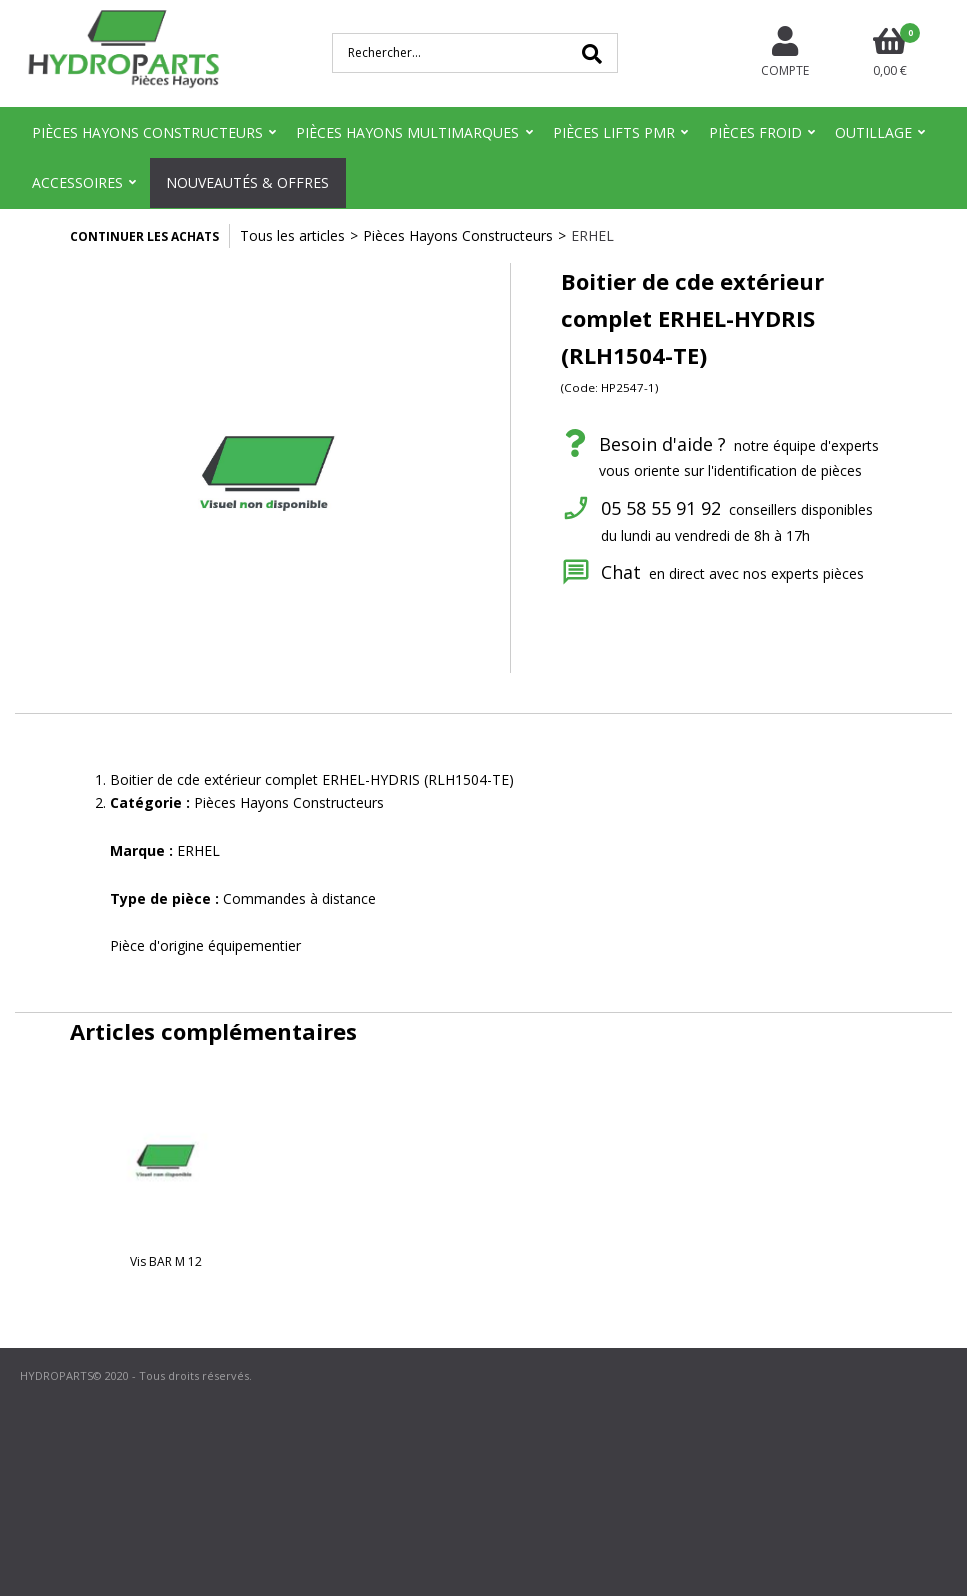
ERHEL (592, 235)
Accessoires (77, 182)
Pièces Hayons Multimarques (407, 132)
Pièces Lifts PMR (614, 132)
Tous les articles (292, 235)
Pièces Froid (755, 132)
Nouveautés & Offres (247, 182)
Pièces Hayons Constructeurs (147, 132)
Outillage (873, 132)
